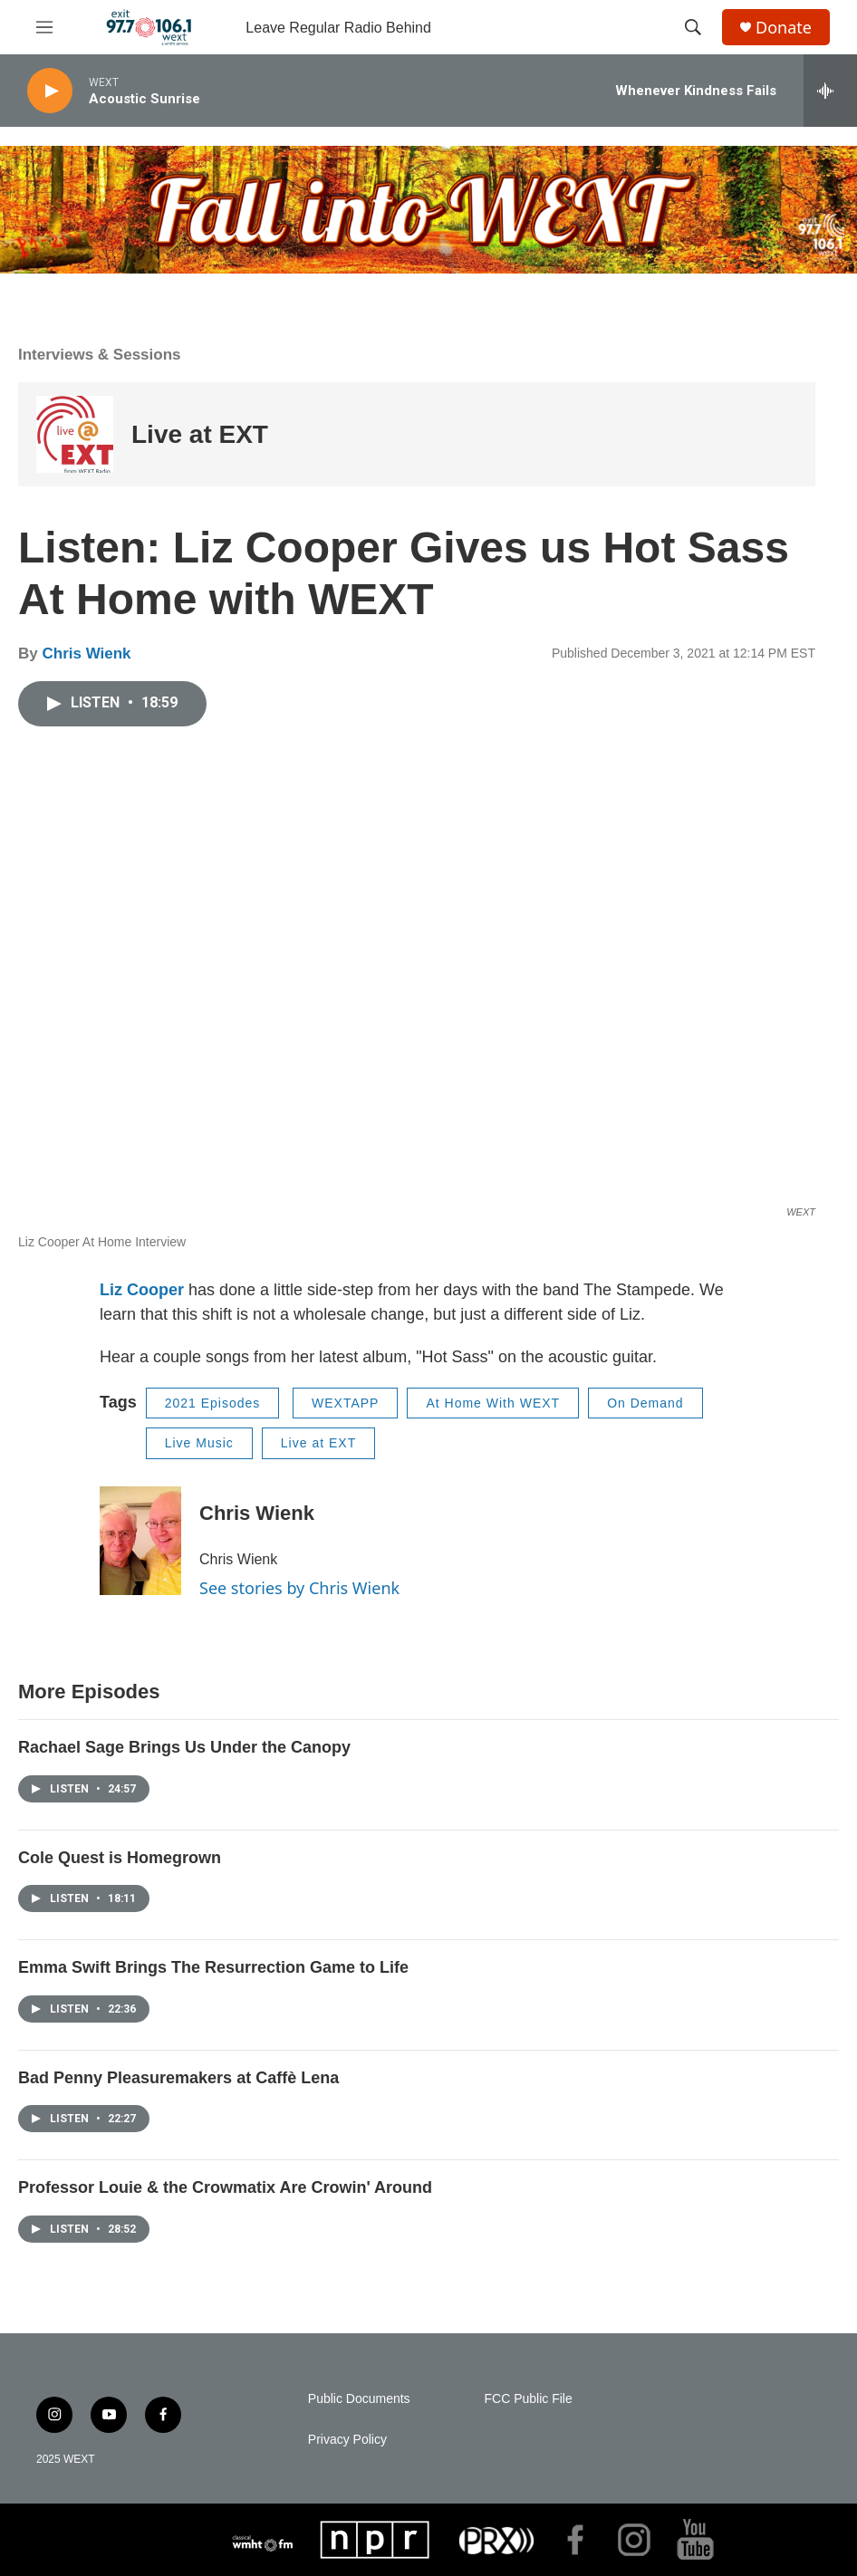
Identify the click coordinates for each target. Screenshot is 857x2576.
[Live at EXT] (74, 434)
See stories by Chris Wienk (299, 1588)
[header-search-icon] (693, 27)
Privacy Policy (347, 2439)
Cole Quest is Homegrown (119, 1858)
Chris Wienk (86, 653)
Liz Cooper (142, 1290)
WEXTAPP (345, 1403)
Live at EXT (199, 434)
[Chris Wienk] (140, 1540)
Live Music (199, 1443)
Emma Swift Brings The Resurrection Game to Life (213, 1967)
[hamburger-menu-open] (44, 27)
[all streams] (830, 90)
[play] (49, 91)
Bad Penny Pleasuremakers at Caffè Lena (178, 2078)
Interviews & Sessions (99, 354)
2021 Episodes (213, 1403)
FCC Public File (529, 2399)
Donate (784, 27)
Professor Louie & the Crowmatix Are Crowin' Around (225, 2187)
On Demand (645, 1403)
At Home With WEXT (493, 1403)
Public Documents (359, 2399)
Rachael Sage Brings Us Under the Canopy (184, 1747)
